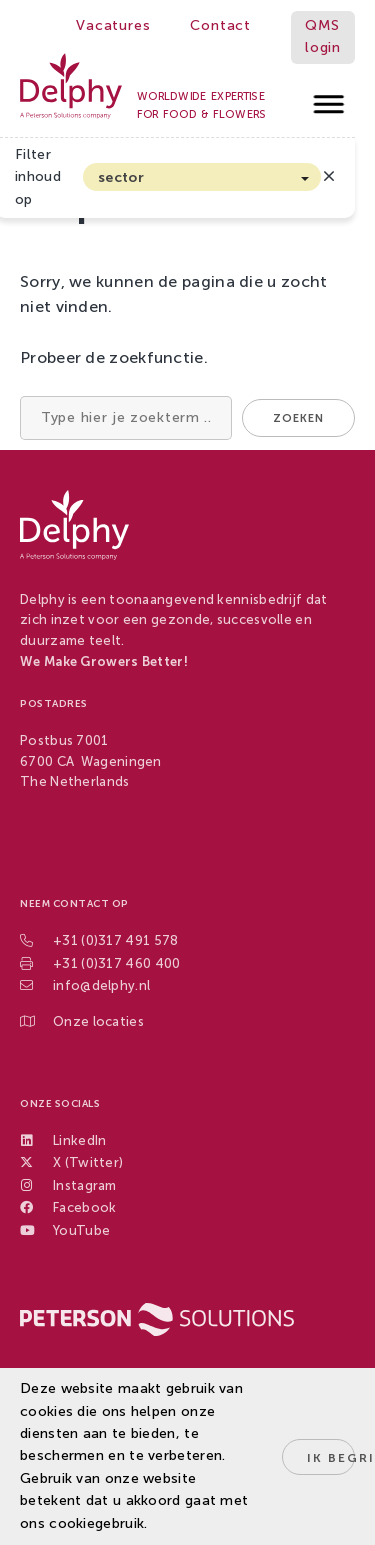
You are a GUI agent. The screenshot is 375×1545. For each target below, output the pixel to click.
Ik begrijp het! (331, 1458)
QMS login (323, 36)
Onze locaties (98, 1021)
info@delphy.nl (101, 985)
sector (121, 177)
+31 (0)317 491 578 (115, 940)
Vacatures (113, 25)
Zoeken (298, 418)
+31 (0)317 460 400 (116, 963)
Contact (220, 25)
